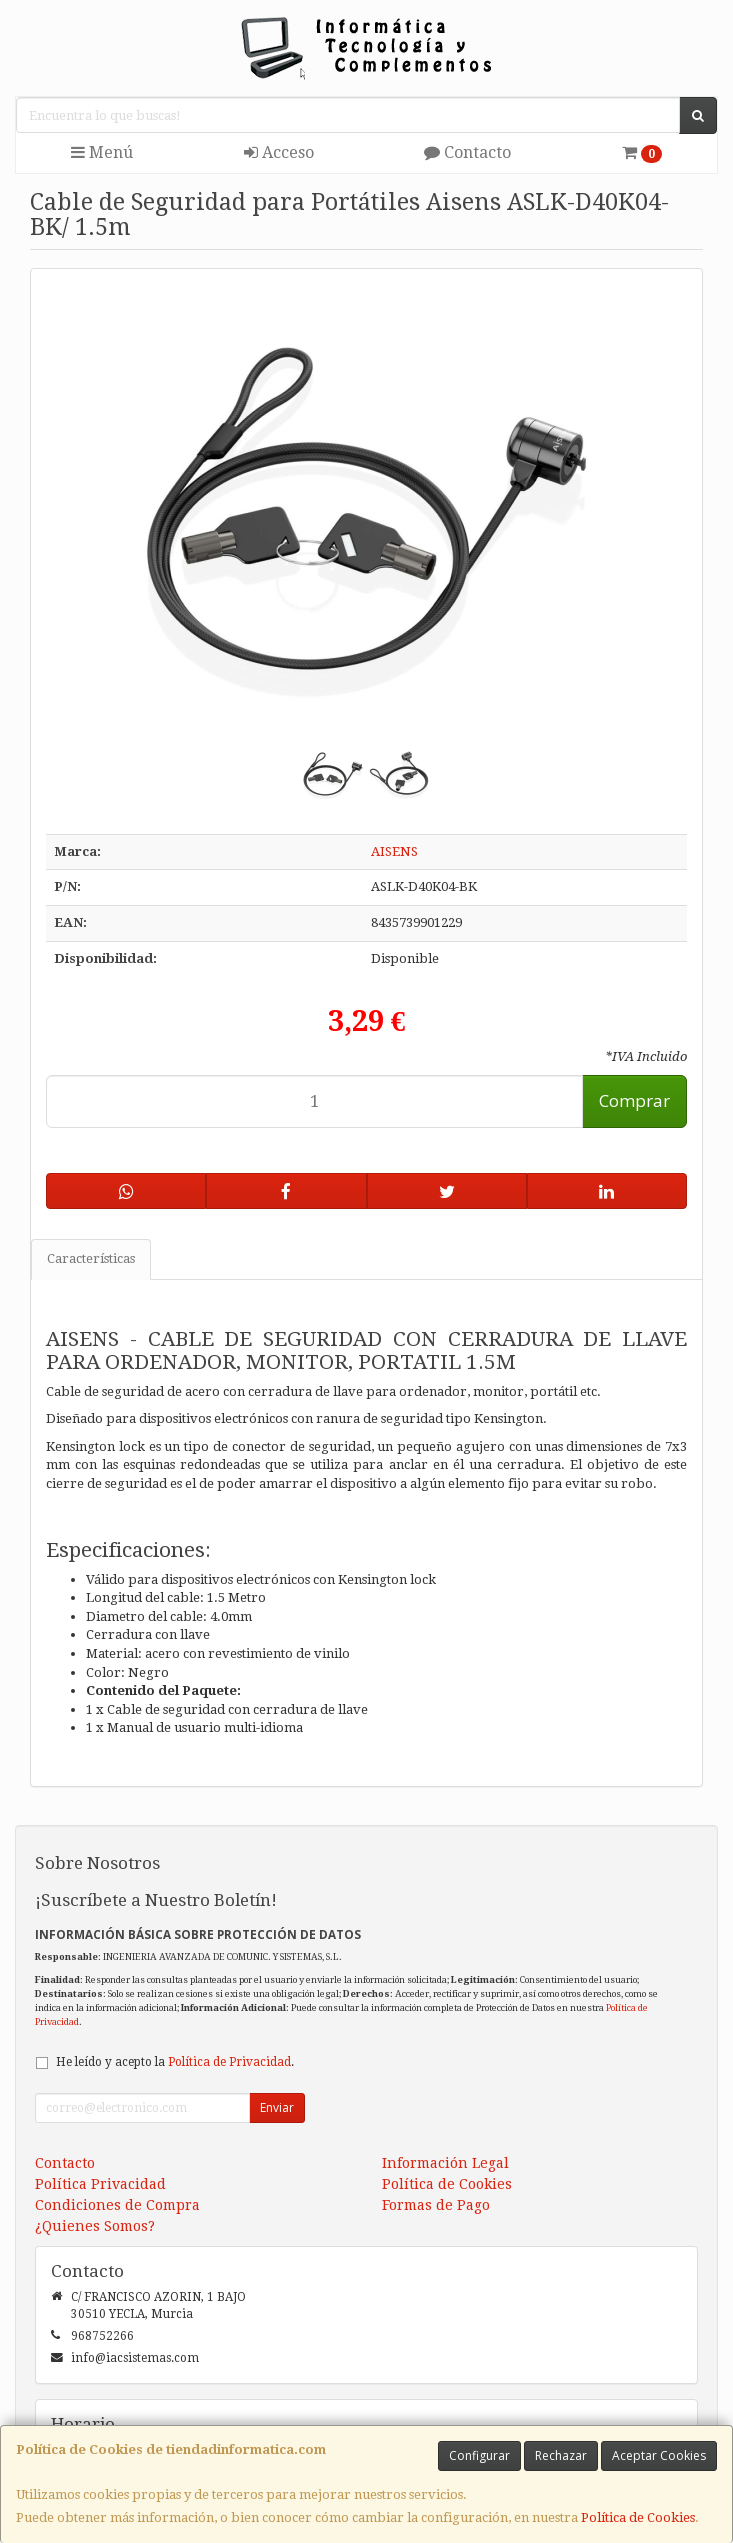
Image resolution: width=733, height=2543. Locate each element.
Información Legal (445, 2163)
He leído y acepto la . (175, 2062)
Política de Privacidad (229, 2062)
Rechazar (561, 2455)
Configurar (479, 2455)
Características (91, 1258)
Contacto (467, 152)
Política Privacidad (100, 2184)
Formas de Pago (436, 2205)
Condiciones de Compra (117, 2205)
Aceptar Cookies (659, 2455)
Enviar (277, 2107)
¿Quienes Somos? (95, 2226)
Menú (102, 152)
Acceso (279, 152)
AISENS (394, 851)
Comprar (634, 1100)
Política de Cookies (638, 2517)
